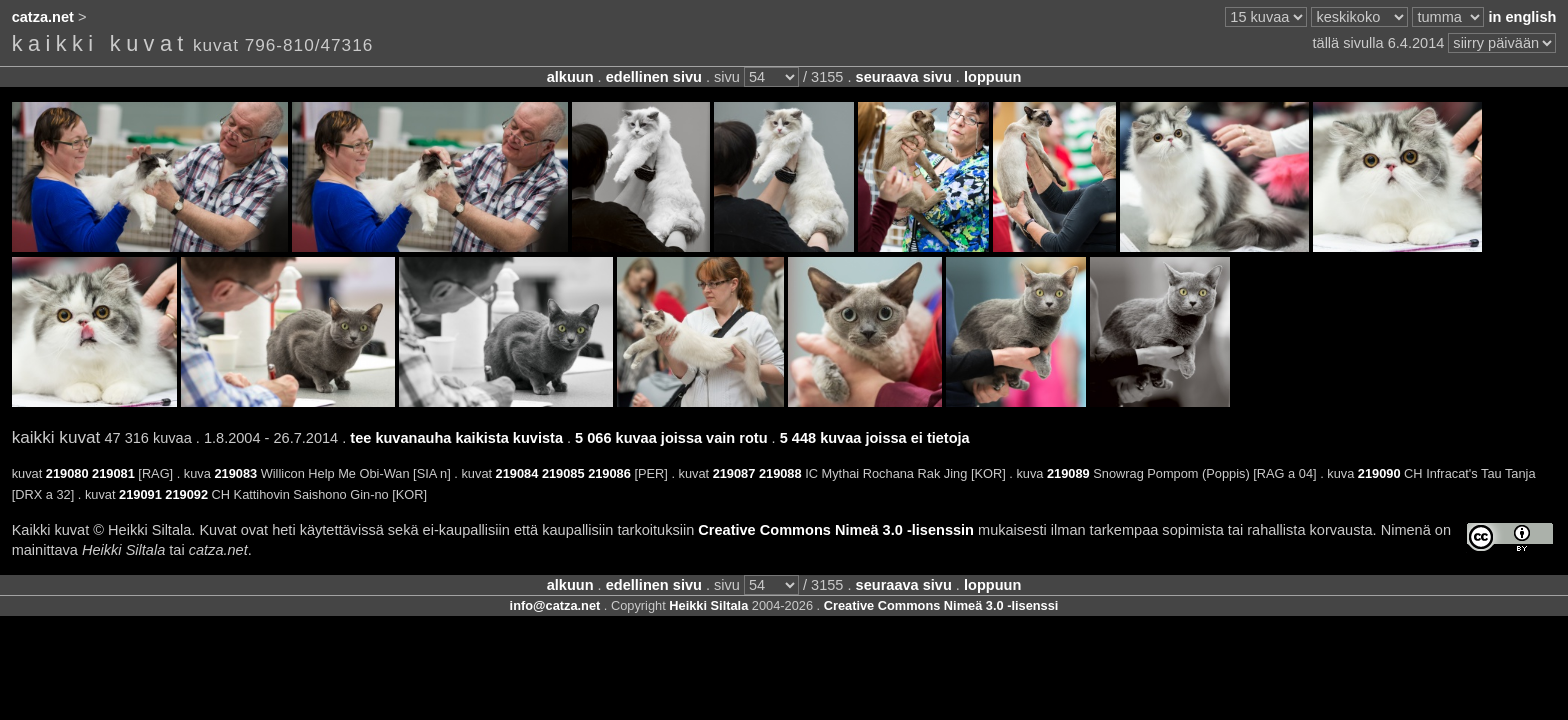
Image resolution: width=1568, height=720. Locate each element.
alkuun (570, 77)
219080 (67, 473)
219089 (1068, 473)
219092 (186, 494)
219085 (563, 473)
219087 (734, 473)
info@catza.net (555, 605)
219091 (140, 494)
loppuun (992, 77)
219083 (235, 473)
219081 (113, 473)
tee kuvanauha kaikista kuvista (456, 438)
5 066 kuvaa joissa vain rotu (671, 438)
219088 (780, 473)
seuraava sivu (904, 77)
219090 (1379, 473)
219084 (517, 473)
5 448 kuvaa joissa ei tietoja (875, 438)
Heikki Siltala (708, 605)
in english (1522, 17)
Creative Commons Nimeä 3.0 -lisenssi (941, 605)
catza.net (43, 17)
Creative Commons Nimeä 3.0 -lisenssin (836, 530)
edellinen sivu (654, 77)
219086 (609, 473)
